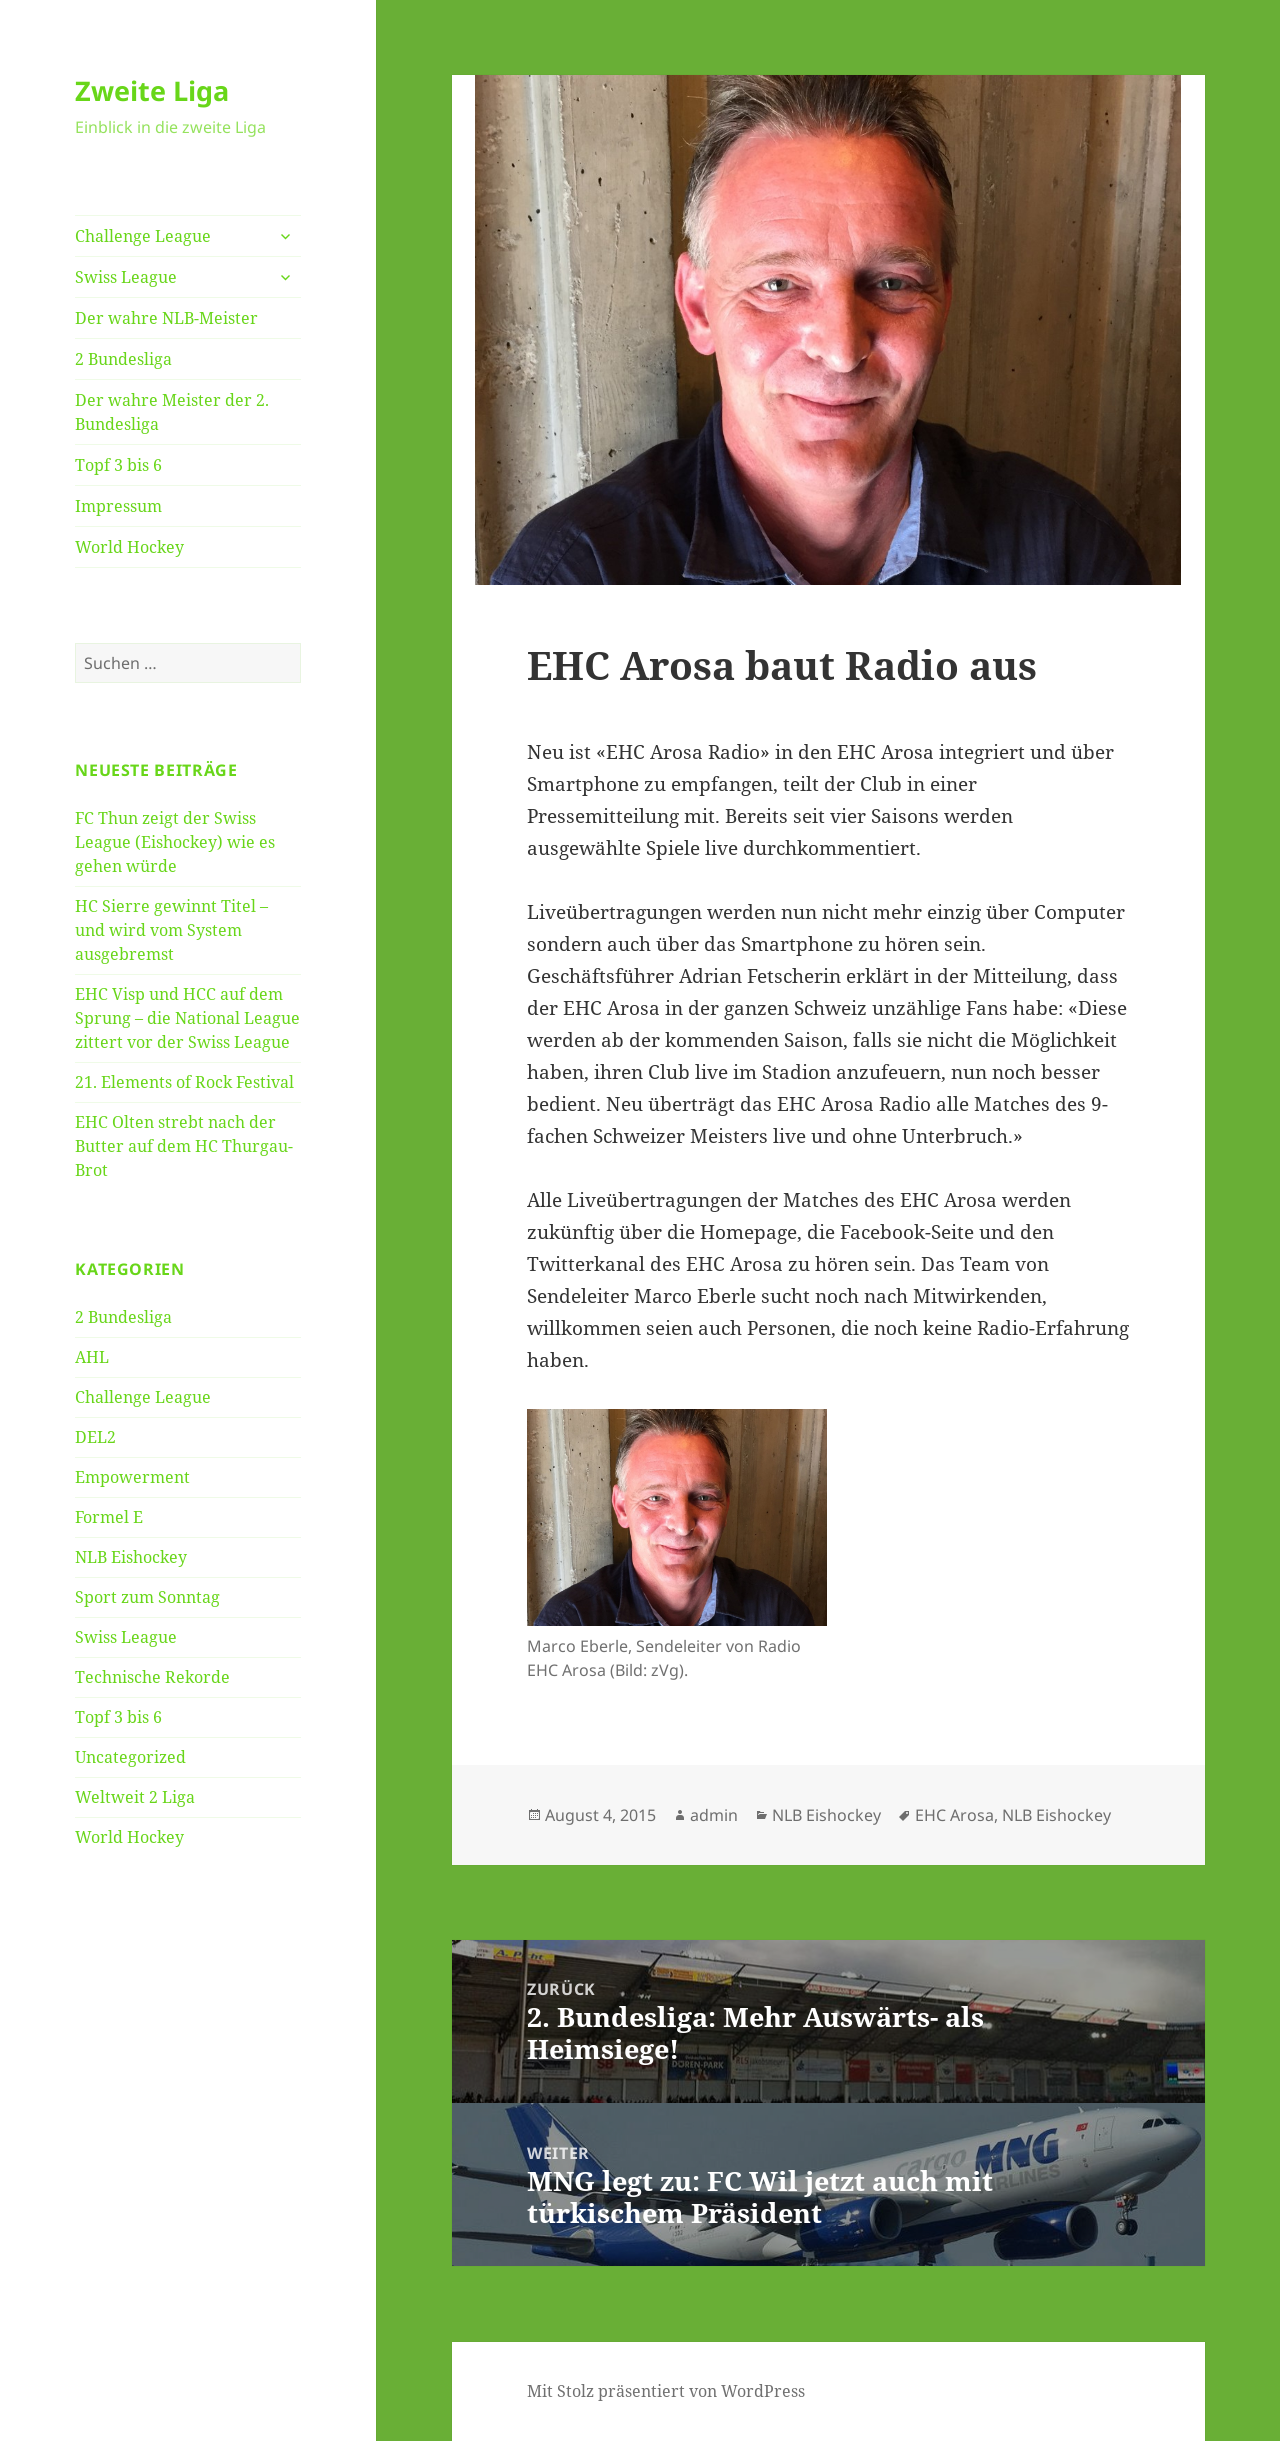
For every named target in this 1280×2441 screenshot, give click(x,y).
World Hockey (129, 547)
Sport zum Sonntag (147, 1597)
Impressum (118, 506)
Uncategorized (130, 1757)
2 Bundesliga (123, 359)
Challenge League (143, 236)
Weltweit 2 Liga (135, 1797)
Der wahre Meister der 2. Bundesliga (172, 412)
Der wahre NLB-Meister (166, 318)
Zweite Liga (152, 90)
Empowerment (132, 1477)
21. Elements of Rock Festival (184, 1082)
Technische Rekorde (152, 1677)
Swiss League (126, 277)
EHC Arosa (954, 1815)
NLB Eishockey (131, 1557)
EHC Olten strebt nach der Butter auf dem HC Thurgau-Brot (184, 1146)
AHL (92, 1357)
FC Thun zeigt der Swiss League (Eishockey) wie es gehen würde (175, 842)
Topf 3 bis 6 (118, 465)
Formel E (109, 1517)
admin (714, 1815)
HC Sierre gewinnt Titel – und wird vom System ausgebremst (171, 930)
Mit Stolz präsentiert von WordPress (666, 2391)
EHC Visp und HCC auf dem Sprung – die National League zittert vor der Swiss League (187, 1018)
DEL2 (95, 1437)
